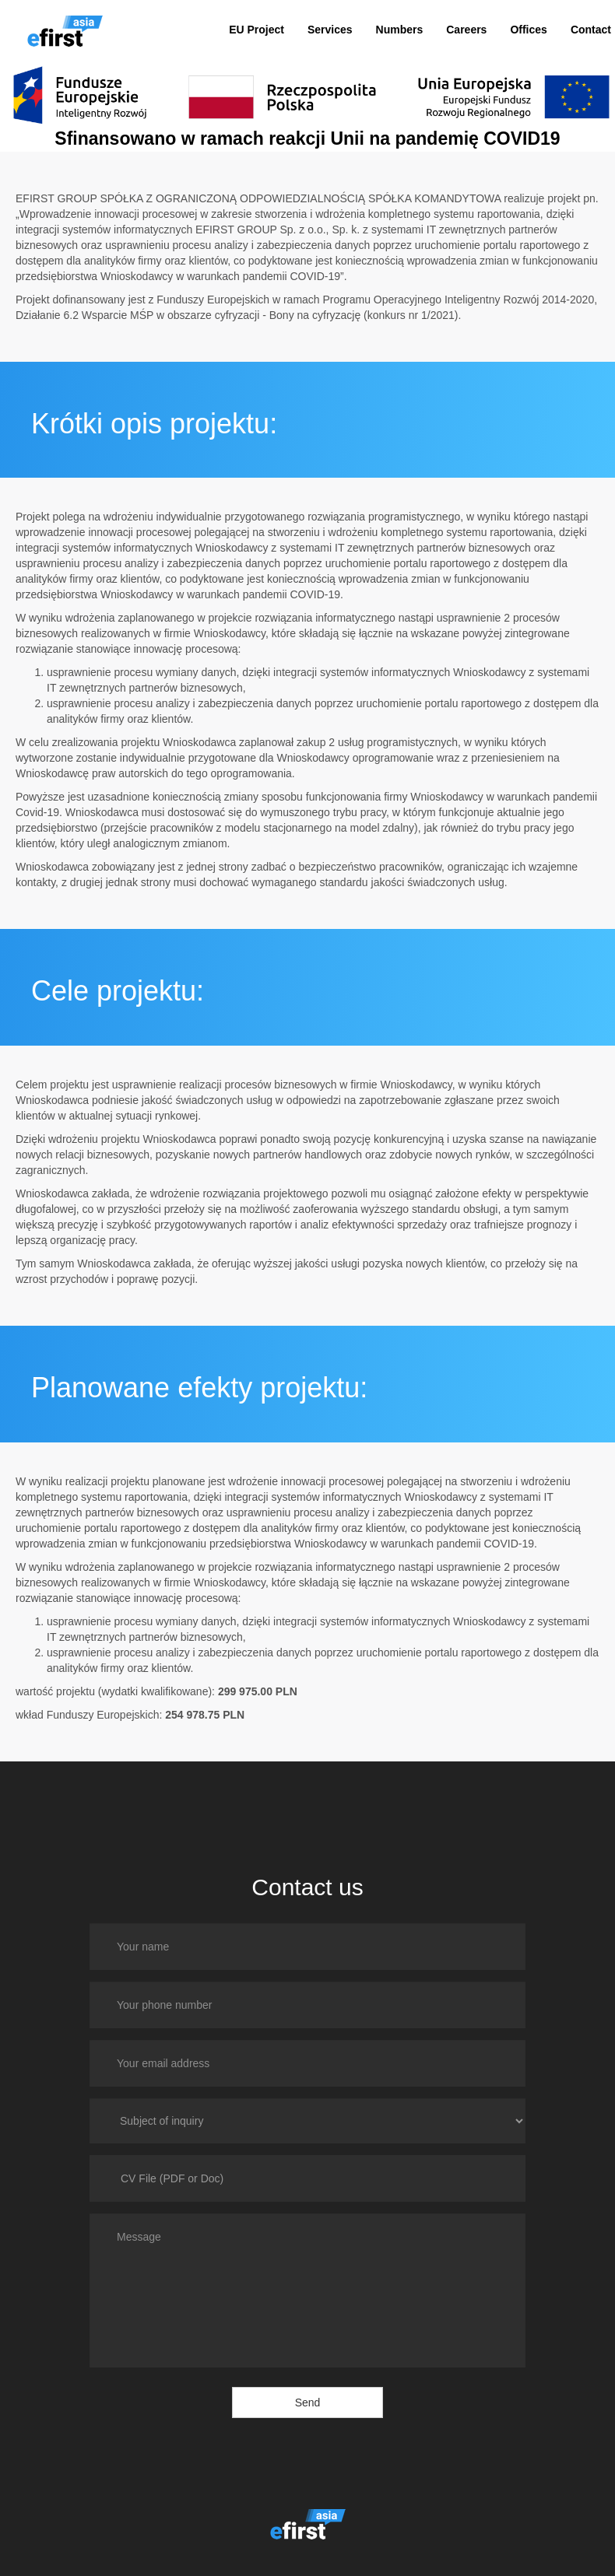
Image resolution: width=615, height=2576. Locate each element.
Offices (528, 29)
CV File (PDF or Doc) (172, 2178)
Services (330, 29)
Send (308, 2402)
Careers (466, 29)
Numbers (399, 29)
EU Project (256, 29)
